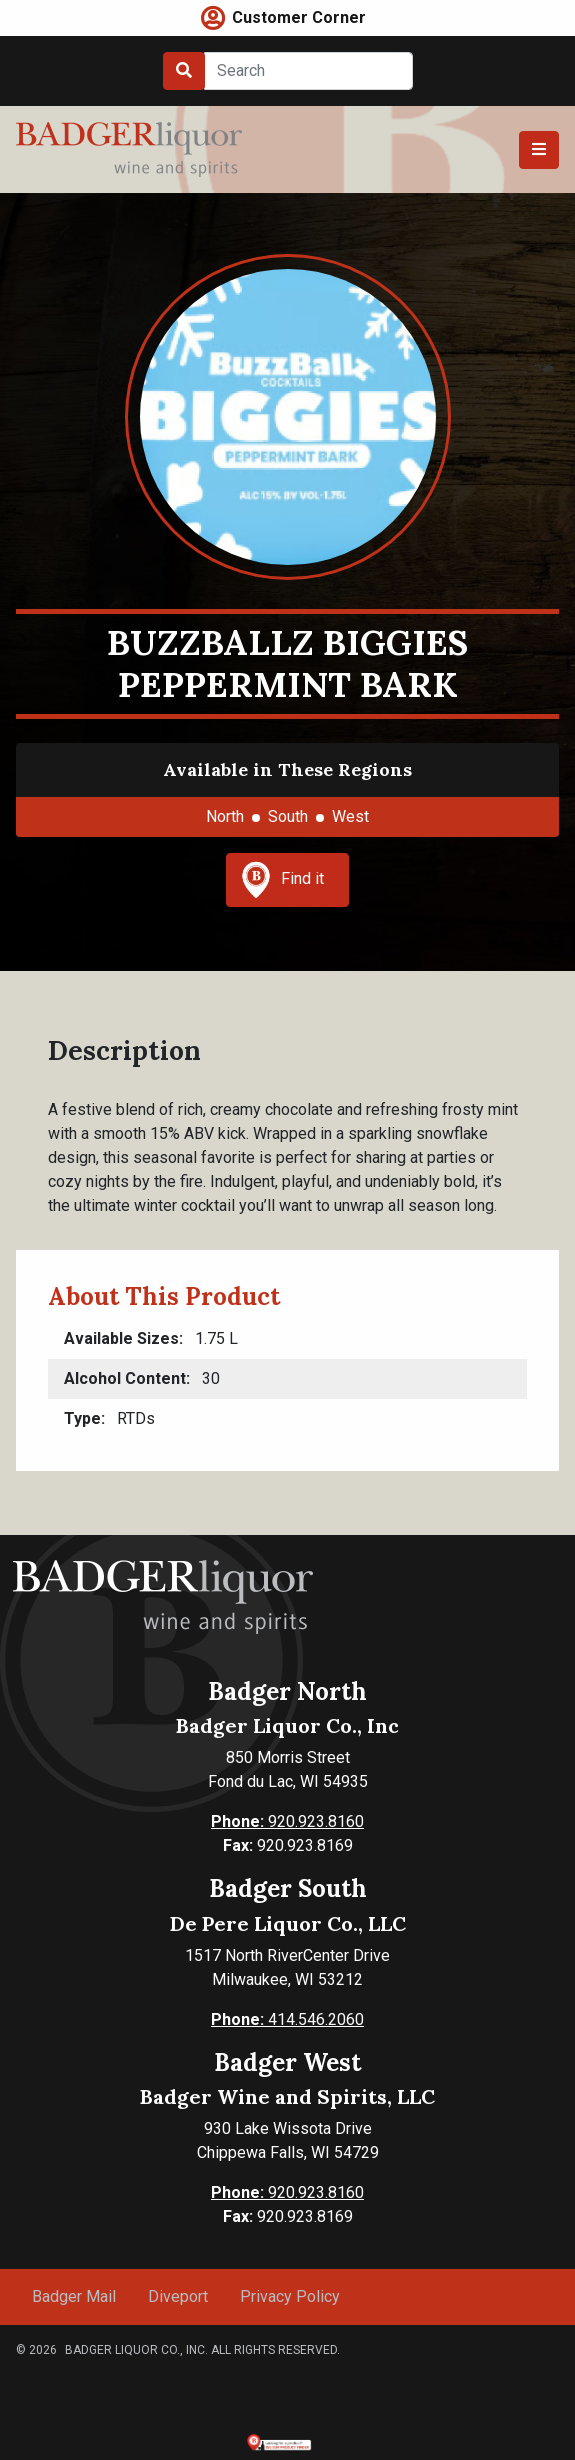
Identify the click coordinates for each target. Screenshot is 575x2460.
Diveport (178, 2296)
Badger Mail (74, 2296)
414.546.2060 (287, 2019)
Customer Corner (299, 17)
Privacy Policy (290, 2296)
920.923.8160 (287, 1821)
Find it (283, 880)
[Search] (308, 71)
